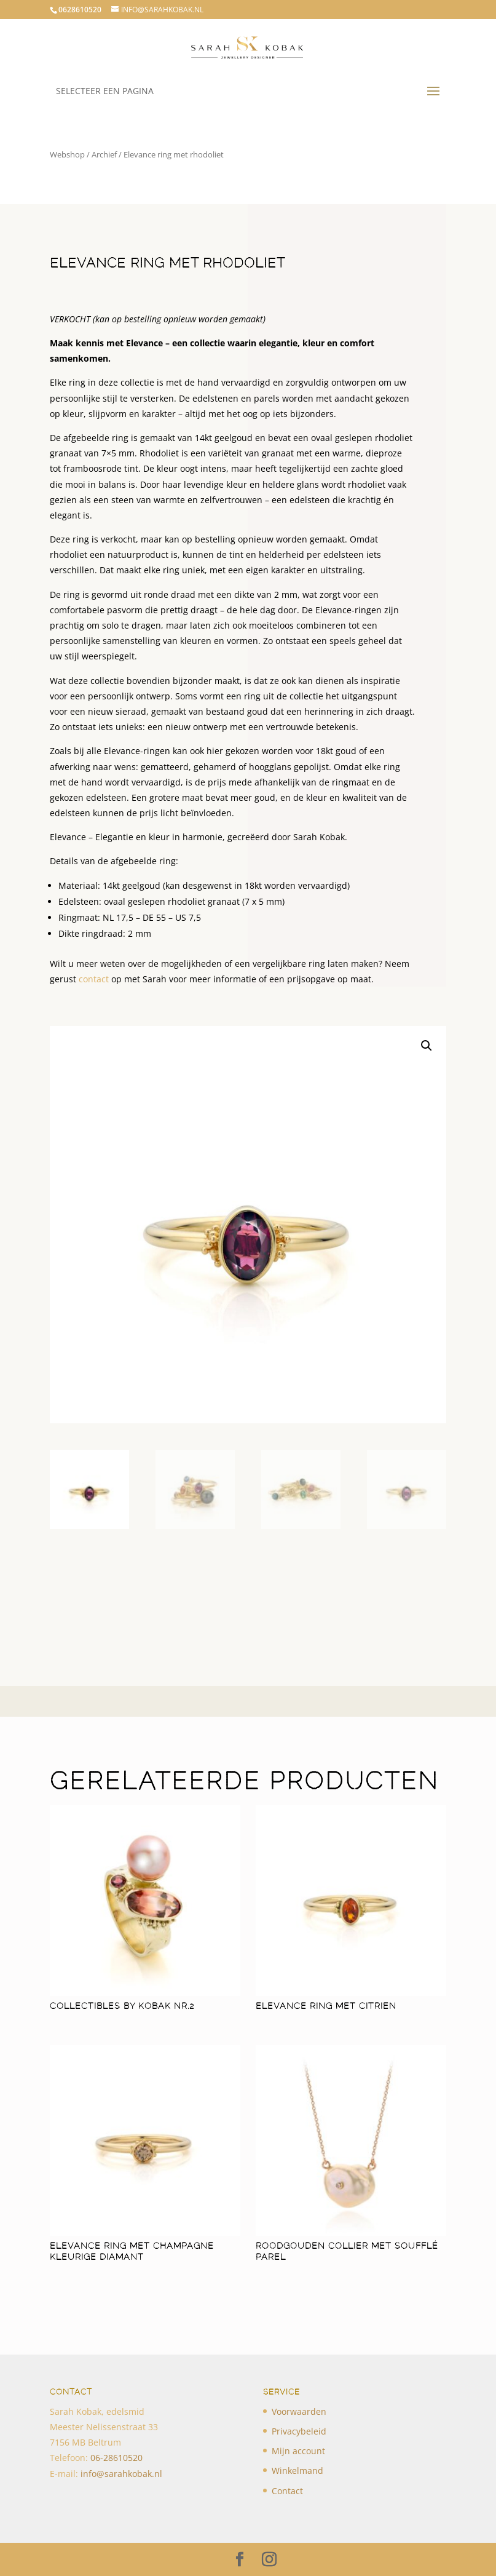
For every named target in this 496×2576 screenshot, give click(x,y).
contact (94, 979)
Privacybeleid (299, 2431)
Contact (287, 2491)
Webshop (67, 154)
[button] (426, 1046)
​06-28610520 (116, 2457)
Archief (104, 154)
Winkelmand (297, 2470)
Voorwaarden (299, 2411)
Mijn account (298, 2451)
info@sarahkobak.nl (121, 2473)
